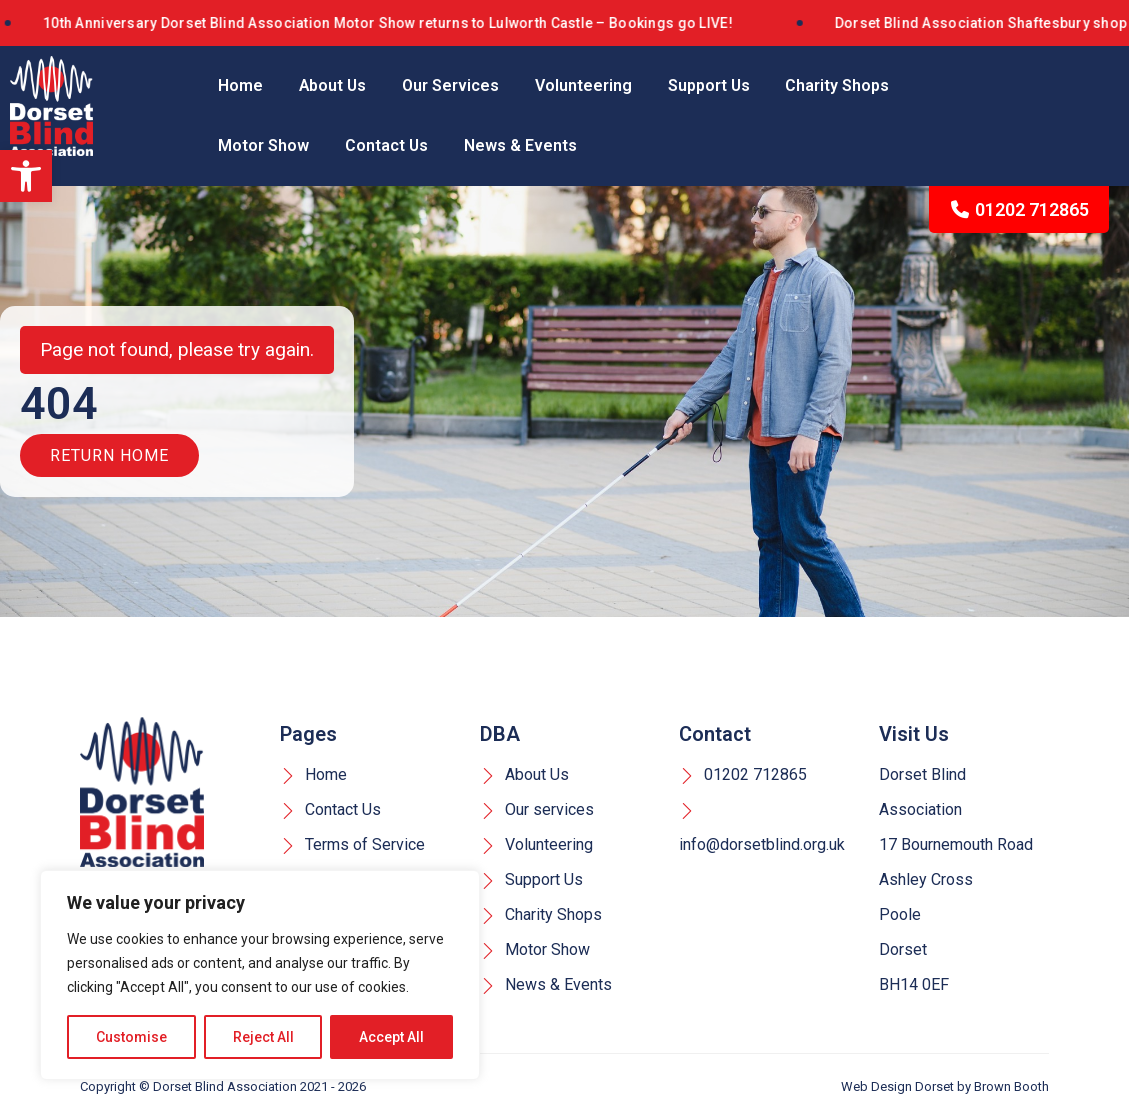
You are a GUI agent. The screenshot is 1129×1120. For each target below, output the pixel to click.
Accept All (391, 1037)
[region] (260, 975)
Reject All (263, 1037)
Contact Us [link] (387, 145)
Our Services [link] (452, 85)
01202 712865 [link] (1019, 209)
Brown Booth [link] (1011, 1087)
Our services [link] (537, 810)
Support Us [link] (711, 85)
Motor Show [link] (263, 145)
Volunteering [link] (585, 85)
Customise (131, 1037)
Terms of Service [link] (352, 845)
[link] (26, 176)
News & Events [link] (521, 145)
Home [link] (240, 85)
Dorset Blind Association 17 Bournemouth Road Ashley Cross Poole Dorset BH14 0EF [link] (956, 880)
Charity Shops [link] (841, 85)
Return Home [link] (109, 456)
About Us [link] (333, 85)
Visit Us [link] (914, 735)
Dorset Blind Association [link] (225, 1087)
